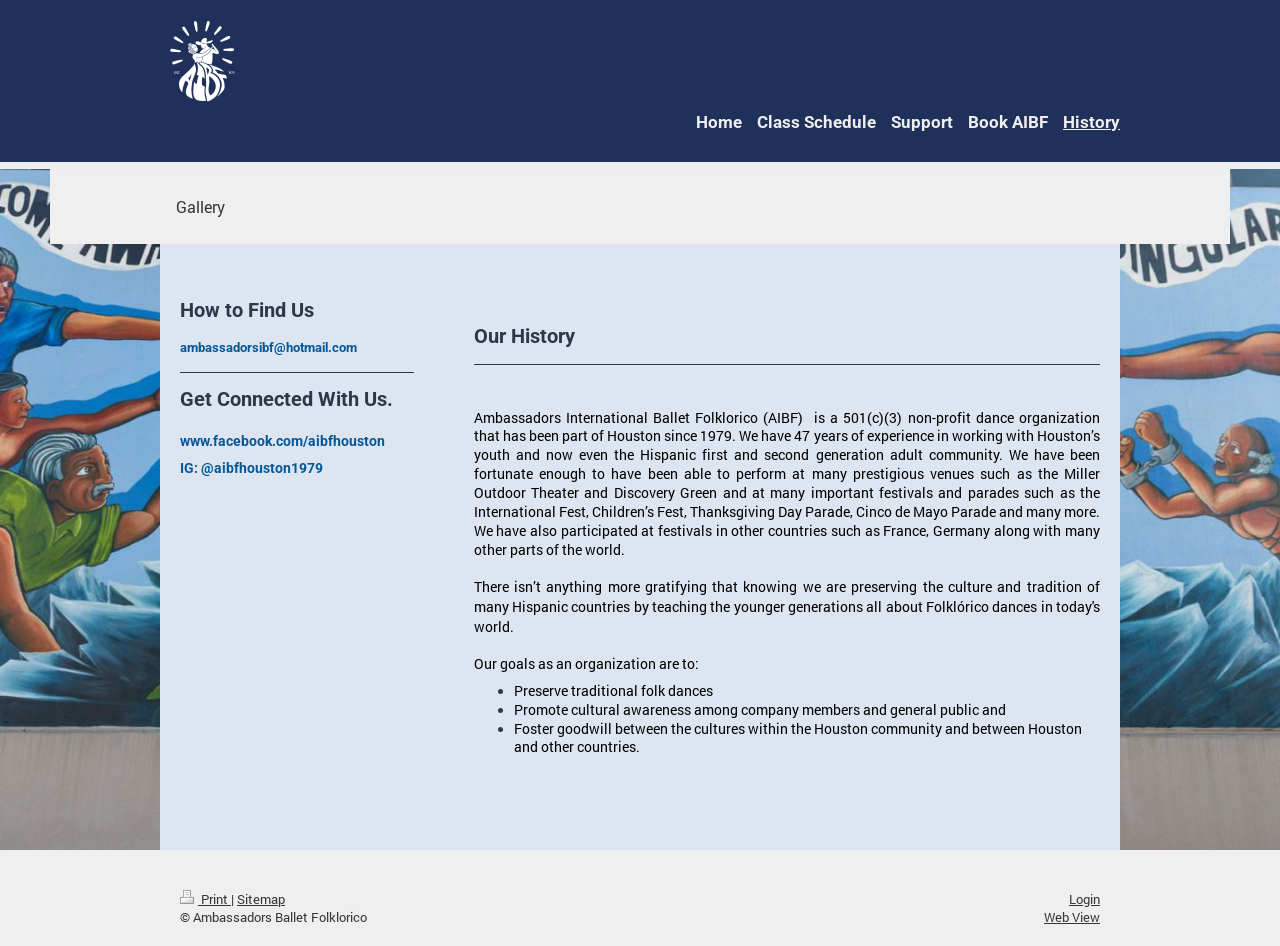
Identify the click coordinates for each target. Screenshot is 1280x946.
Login (1084, 899)
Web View (1072, 917)
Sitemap (261, 899)
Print (205, 899)
